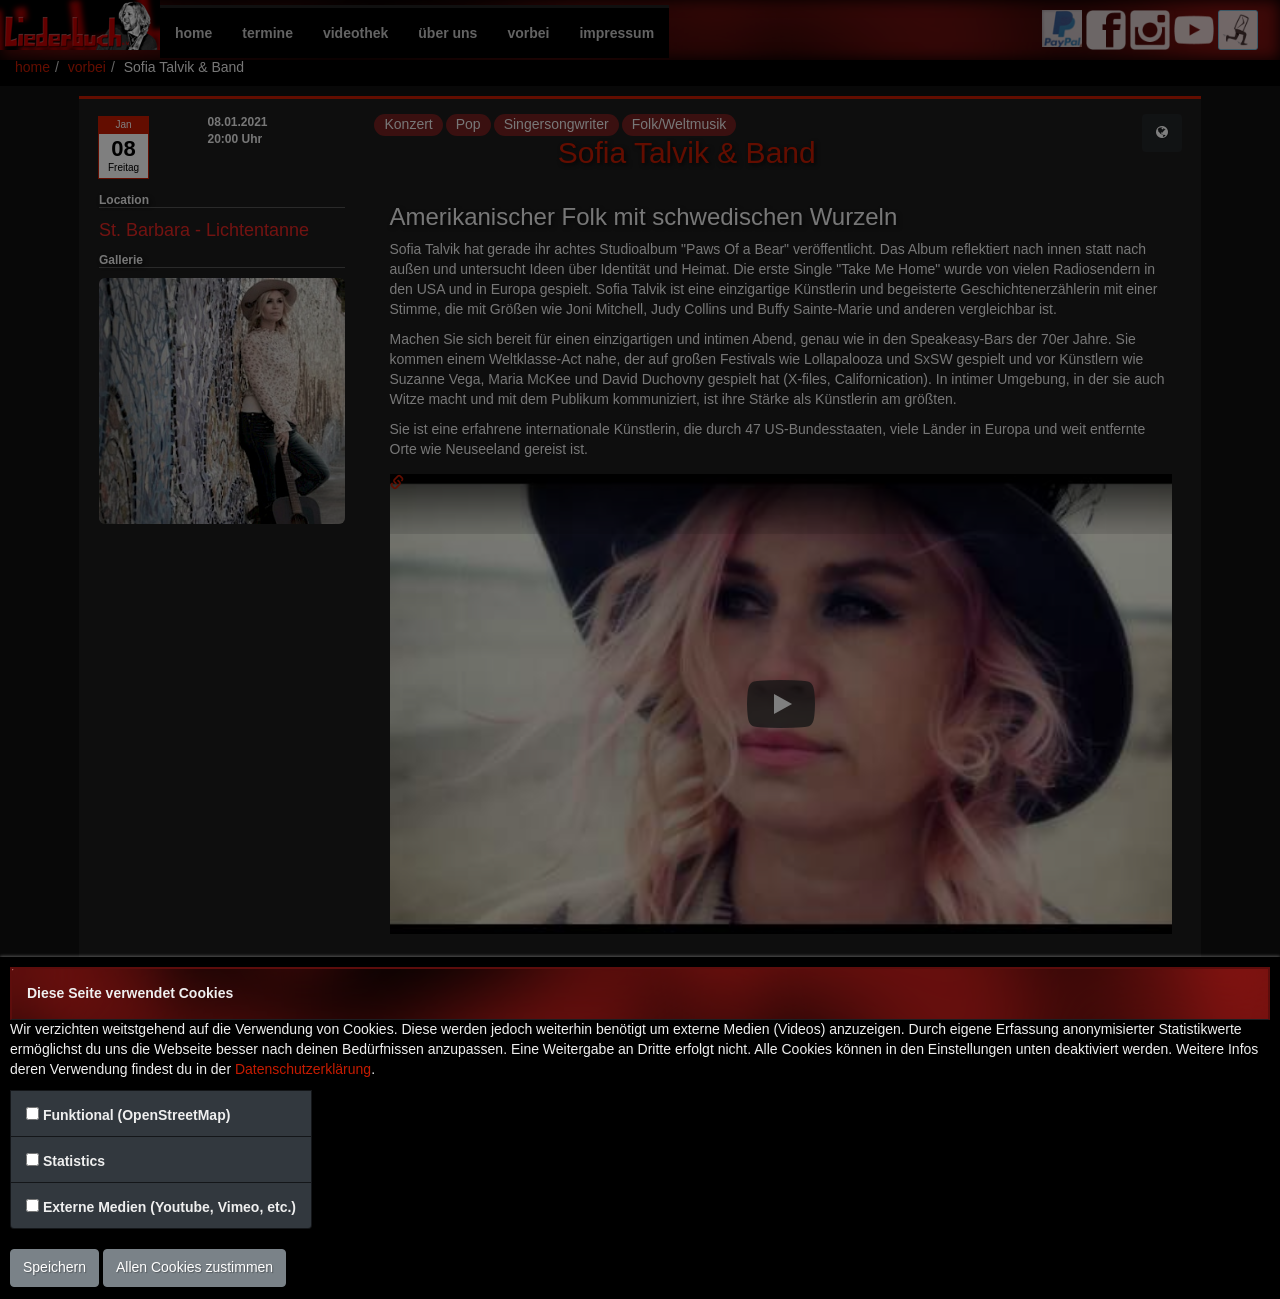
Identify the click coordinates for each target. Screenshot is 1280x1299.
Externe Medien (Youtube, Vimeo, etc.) (169, 1207)
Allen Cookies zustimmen (194, 1267)
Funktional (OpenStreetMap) (136, 1115)
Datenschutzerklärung (303, 1069)
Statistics (74, 1161)
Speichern (54, 1267)
